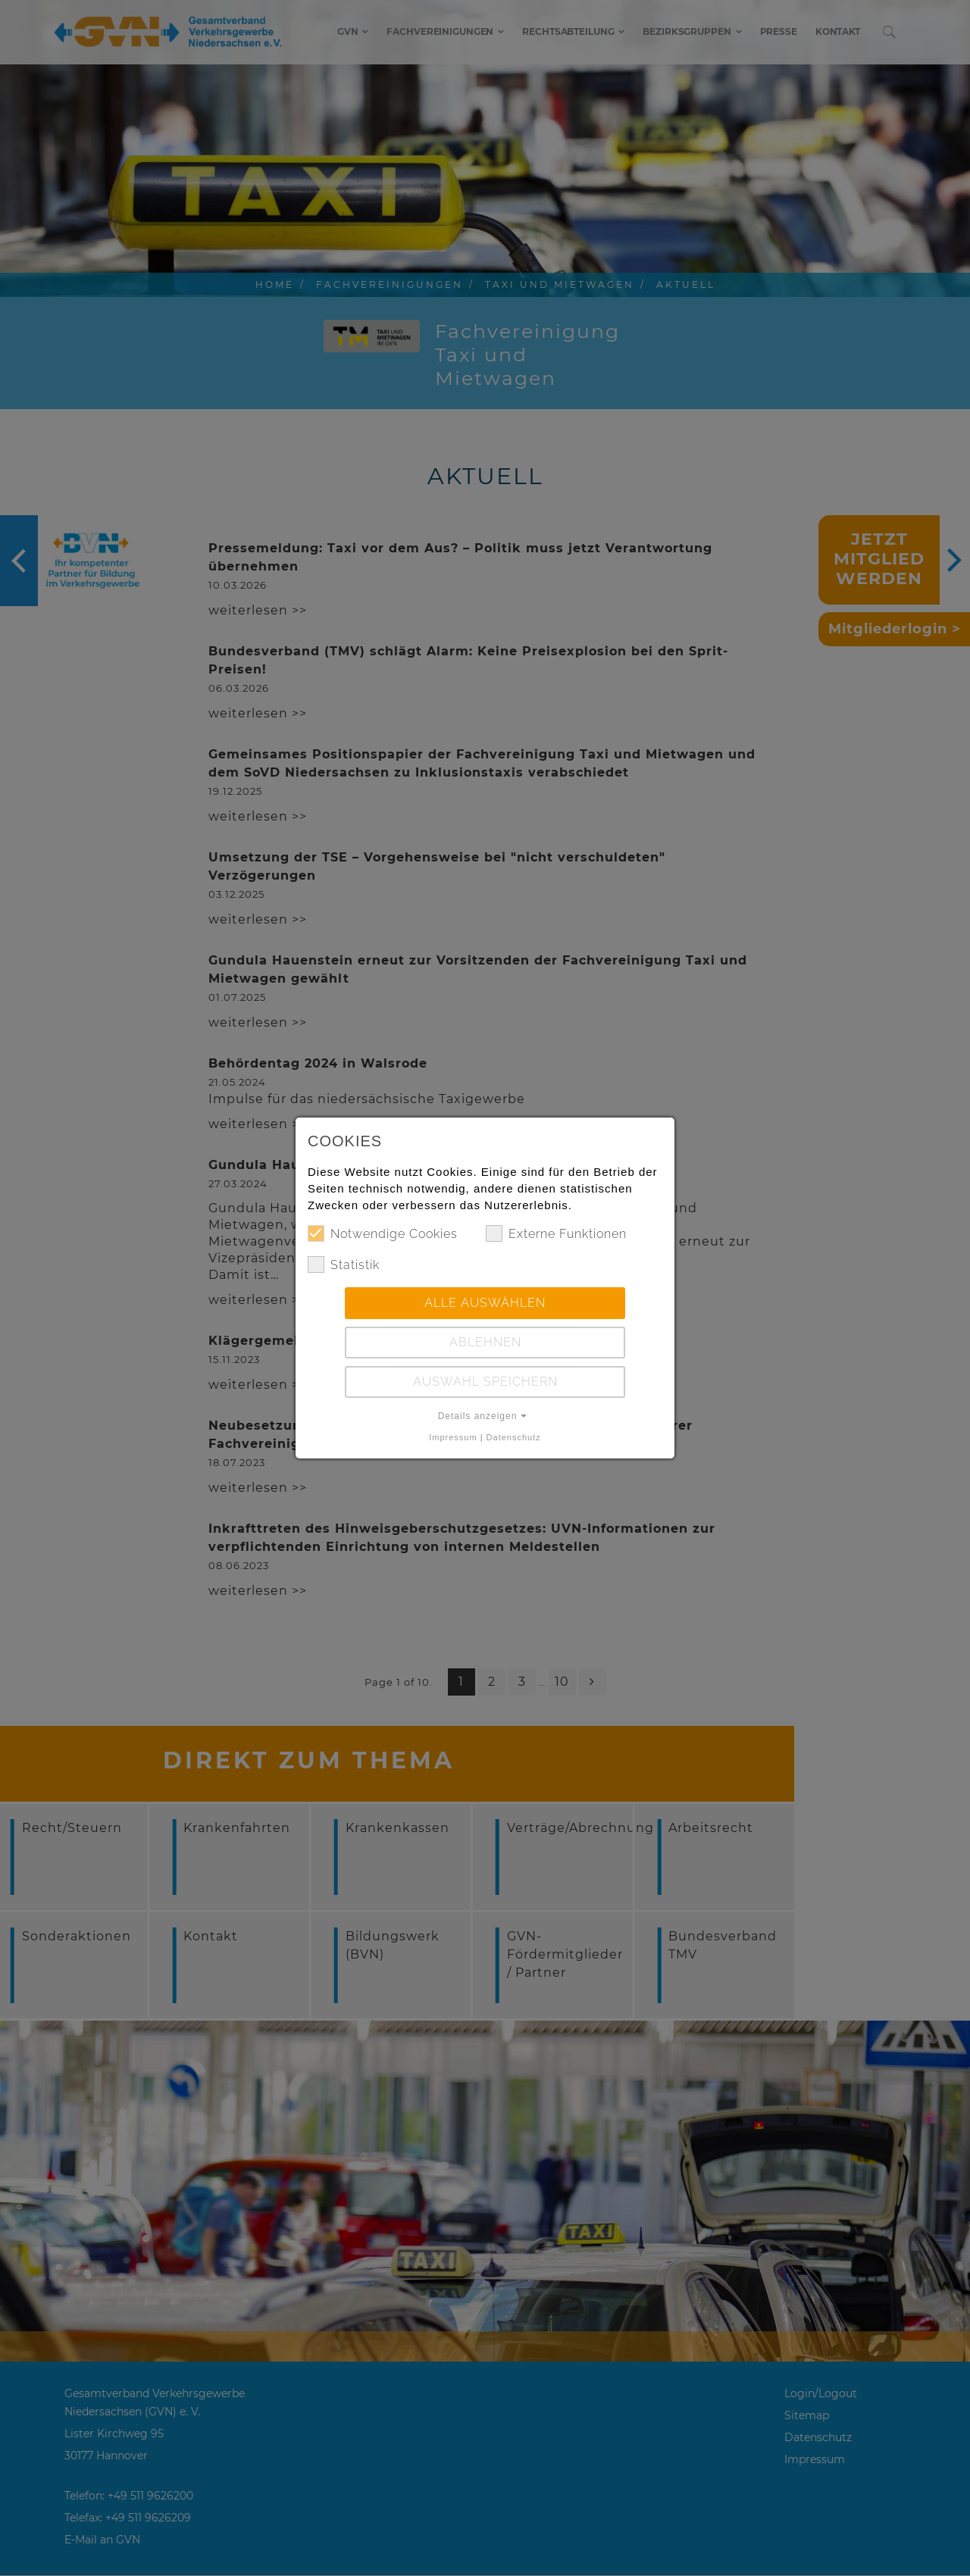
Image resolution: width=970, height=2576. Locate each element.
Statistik (344, 1264)
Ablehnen (485, 1342)
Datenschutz (514, 1437)
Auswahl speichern (485, 1381)
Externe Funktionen (556, 1233)
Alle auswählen (485, 1303)
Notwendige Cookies (383, 1233)
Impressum (453, 1437)
